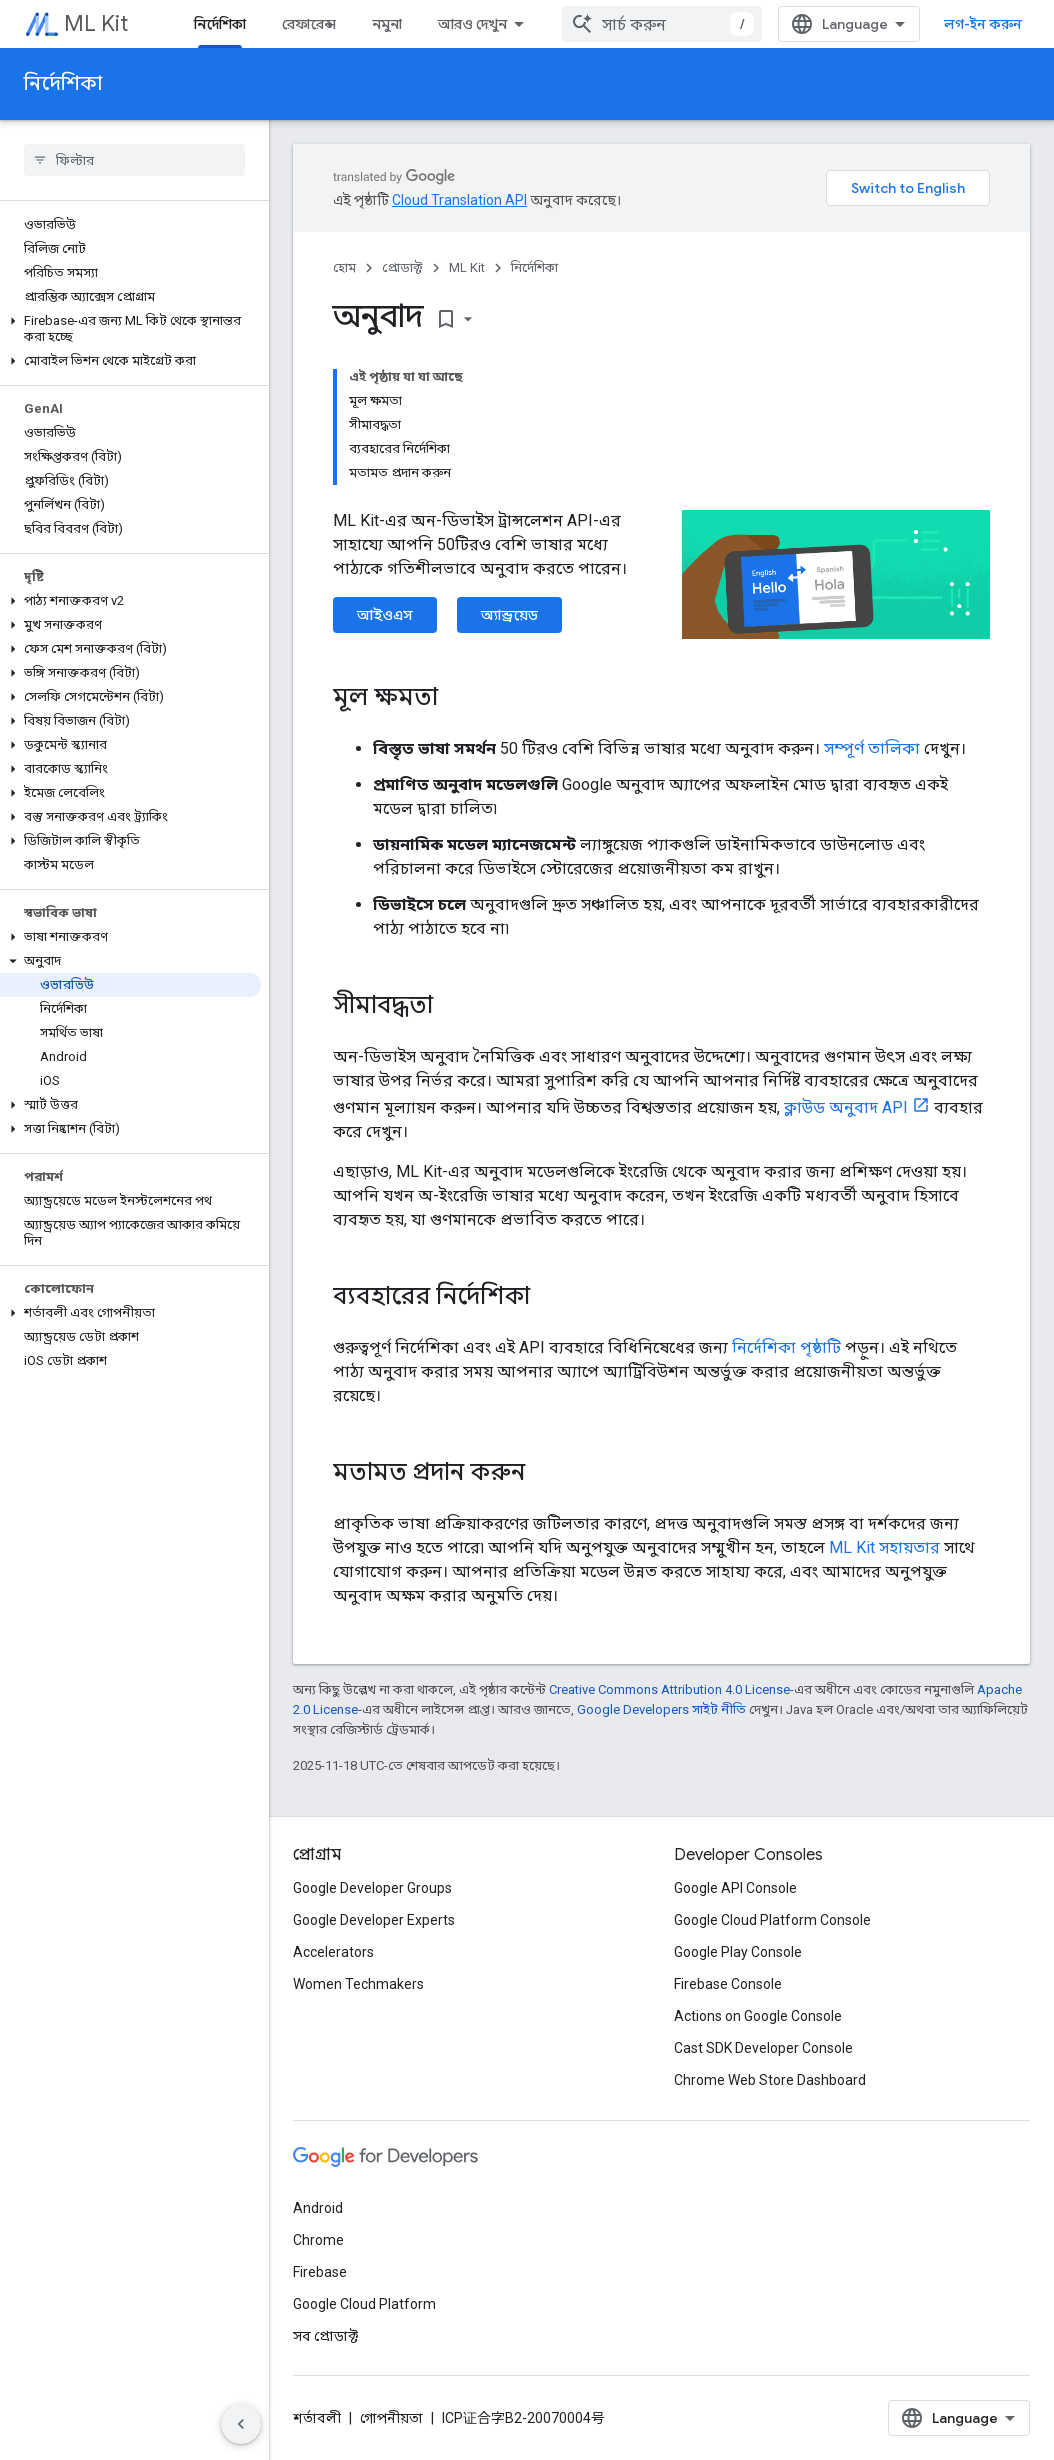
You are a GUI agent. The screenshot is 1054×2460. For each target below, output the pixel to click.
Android (318, 2208)
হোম (344, 267)
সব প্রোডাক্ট (325, 2336)
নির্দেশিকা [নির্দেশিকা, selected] (220, 24)
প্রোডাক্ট (402, 267)
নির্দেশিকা (63, 83)
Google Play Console (738, 1952)
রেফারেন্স (309, 24)
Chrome (318, 2240)
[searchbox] (134, 160)
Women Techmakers (358, 1984)
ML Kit (96, 23)
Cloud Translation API (459, 200)
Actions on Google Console (758, 2016)
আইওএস (385, 615)
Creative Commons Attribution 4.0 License (669, 1689)
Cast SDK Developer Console (763, 2048)
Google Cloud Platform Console (772, 1920)
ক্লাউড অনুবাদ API (846, 1107)
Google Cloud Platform (364, 2304)
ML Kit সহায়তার (884, 1547)
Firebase (320, 2272)
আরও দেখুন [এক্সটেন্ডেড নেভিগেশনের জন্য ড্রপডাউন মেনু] (472, 24)
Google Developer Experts (374, 1920)
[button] (130, 329)
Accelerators (333, 1952)
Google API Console (735, 1888)
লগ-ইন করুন (983, 24)
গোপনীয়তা (391, 2418)
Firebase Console (728, 1984)
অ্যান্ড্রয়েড (509, 615)
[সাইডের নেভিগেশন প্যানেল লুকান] (241, 2424)
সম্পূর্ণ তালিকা (872, 748)
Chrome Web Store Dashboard (770, 2080)
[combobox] (662, 24)
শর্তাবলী (317, 2418)
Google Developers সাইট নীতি (661, 1709)
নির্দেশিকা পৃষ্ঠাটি (786, 1347)
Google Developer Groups (372, 1888)
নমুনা (387, 24)
